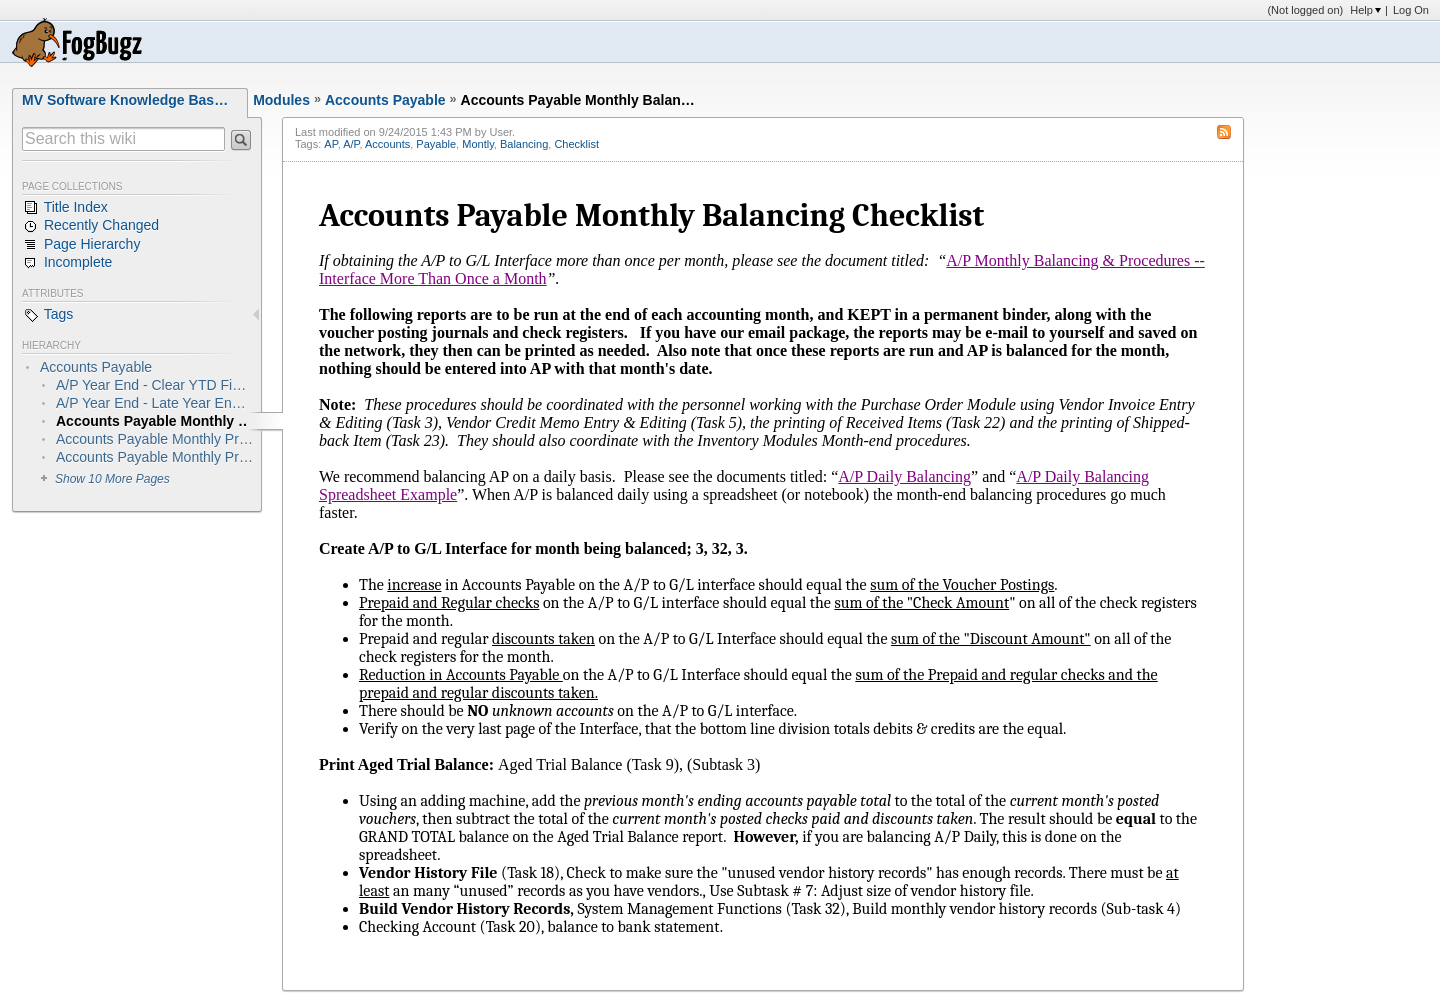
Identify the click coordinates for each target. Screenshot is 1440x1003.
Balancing (524, 144)
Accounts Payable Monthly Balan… (578, 100)
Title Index (65, 208)
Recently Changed (90, 226)
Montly (478, 144)
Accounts (387, 144)
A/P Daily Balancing (904, 476)
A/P (351, 144)
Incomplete (67, 263)
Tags (47, 315)
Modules (281, 100)
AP (330, 144)
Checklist (576, 144)
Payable (436, 144)
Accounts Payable (385, 100)
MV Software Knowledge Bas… (125, 100)
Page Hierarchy (81, 245)
